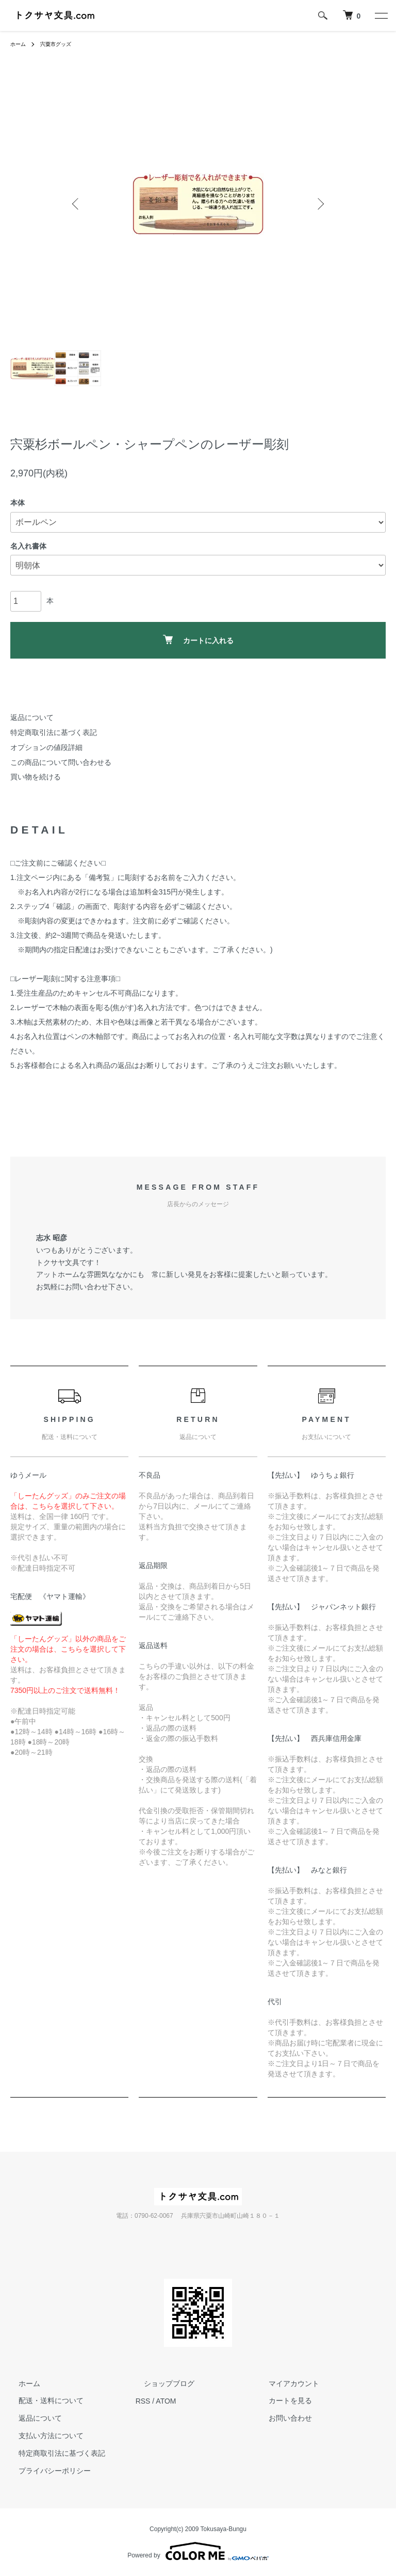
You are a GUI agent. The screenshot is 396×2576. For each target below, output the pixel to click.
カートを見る (282, 2401)
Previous (77, 204)
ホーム (19, 43)
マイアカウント (285, 2383)
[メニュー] (380, 15)
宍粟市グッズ (61, 43)
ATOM (166, 2401)
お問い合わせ (282, 2418)
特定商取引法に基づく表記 (53, 732)
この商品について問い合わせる (60, 762)
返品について (32, 717)
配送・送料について (42, 2401)
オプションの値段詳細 (46, 747)
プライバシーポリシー (46, 2471)
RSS (143, 2401)
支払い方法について (42, 2435)
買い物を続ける (35, 777)
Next (319, 204)
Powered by (197, 2551)
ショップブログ (161, 2383)
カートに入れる (198, 640)
